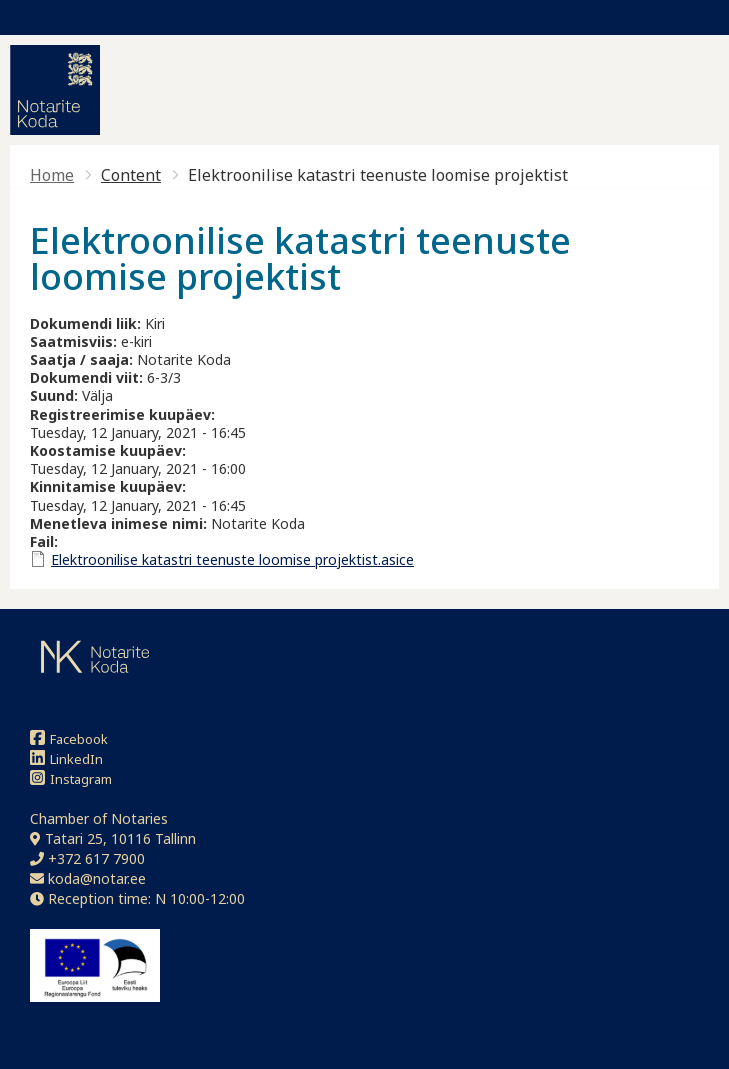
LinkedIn (66, 758)
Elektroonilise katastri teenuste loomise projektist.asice (232, 559)
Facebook (69, 738)
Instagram (71, 778)
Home (52, 175)
